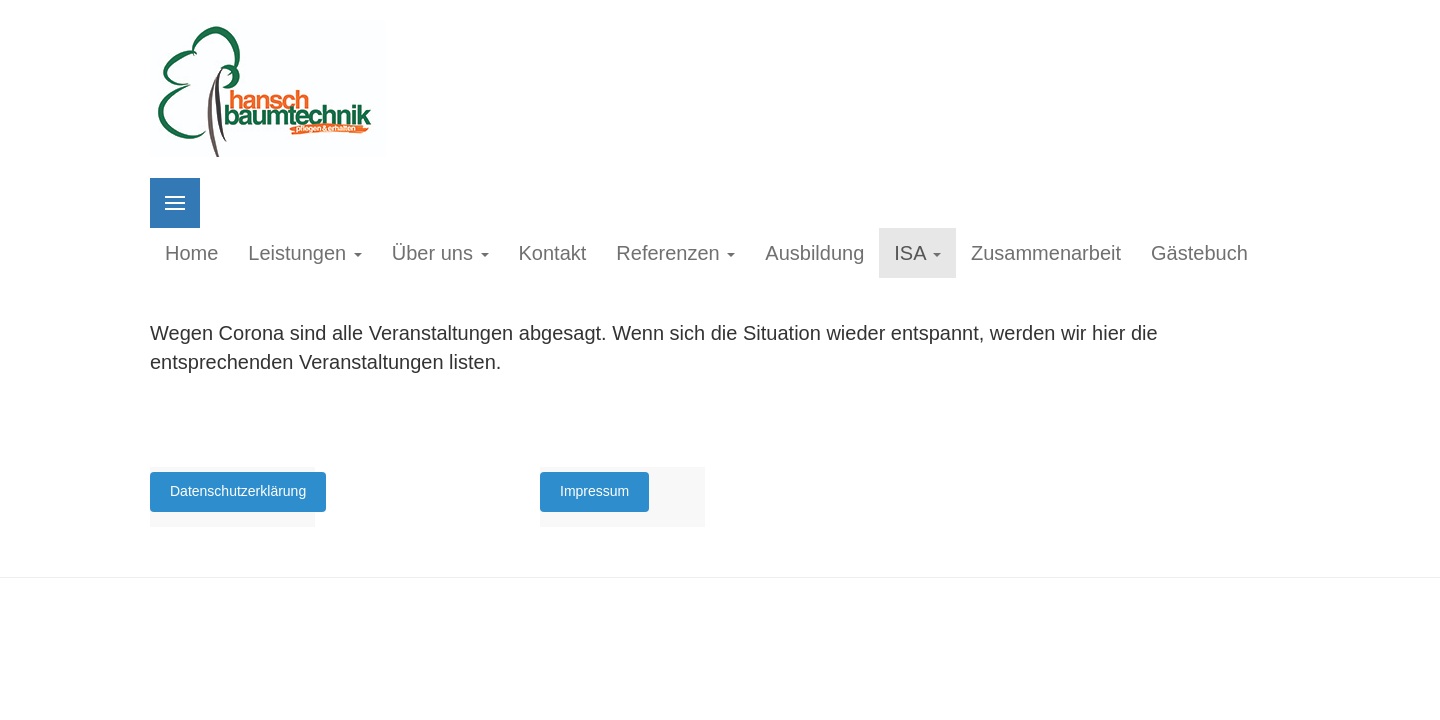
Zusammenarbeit (1046, 253)
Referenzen (675, 253)
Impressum (594, 491)
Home (191, 253)
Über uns (440, 253)
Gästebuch (1199, 253)
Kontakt (553, 253)
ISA (917, 253)
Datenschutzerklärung (238, 491)
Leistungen (304, 253)
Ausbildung (814, 253)
